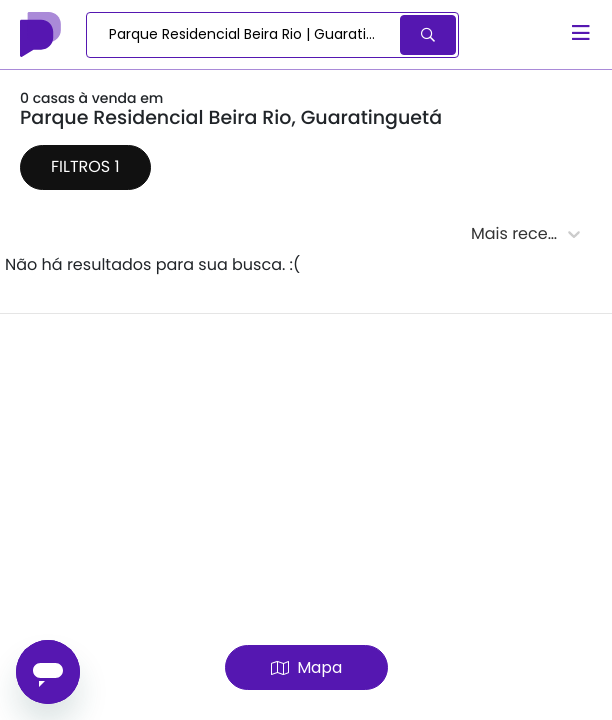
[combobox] (244, 35)
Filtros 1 (85, 166)
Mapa (306, 667)
